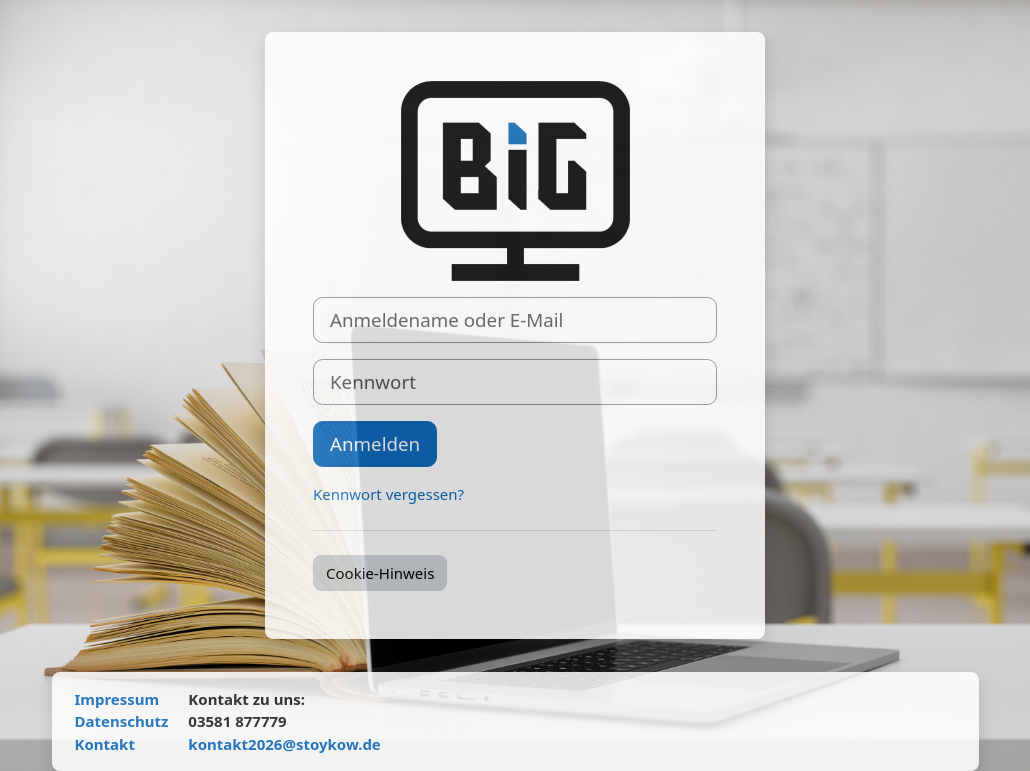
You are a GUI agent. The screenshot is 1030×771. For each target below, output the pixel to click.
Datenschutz (122, 721)
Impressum (117, 699)
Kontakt (105, 744)
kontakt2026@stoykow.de (284, 744)
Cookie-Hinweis (380, 573)
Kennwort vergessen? (388, 494)
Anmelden (375, 443)
